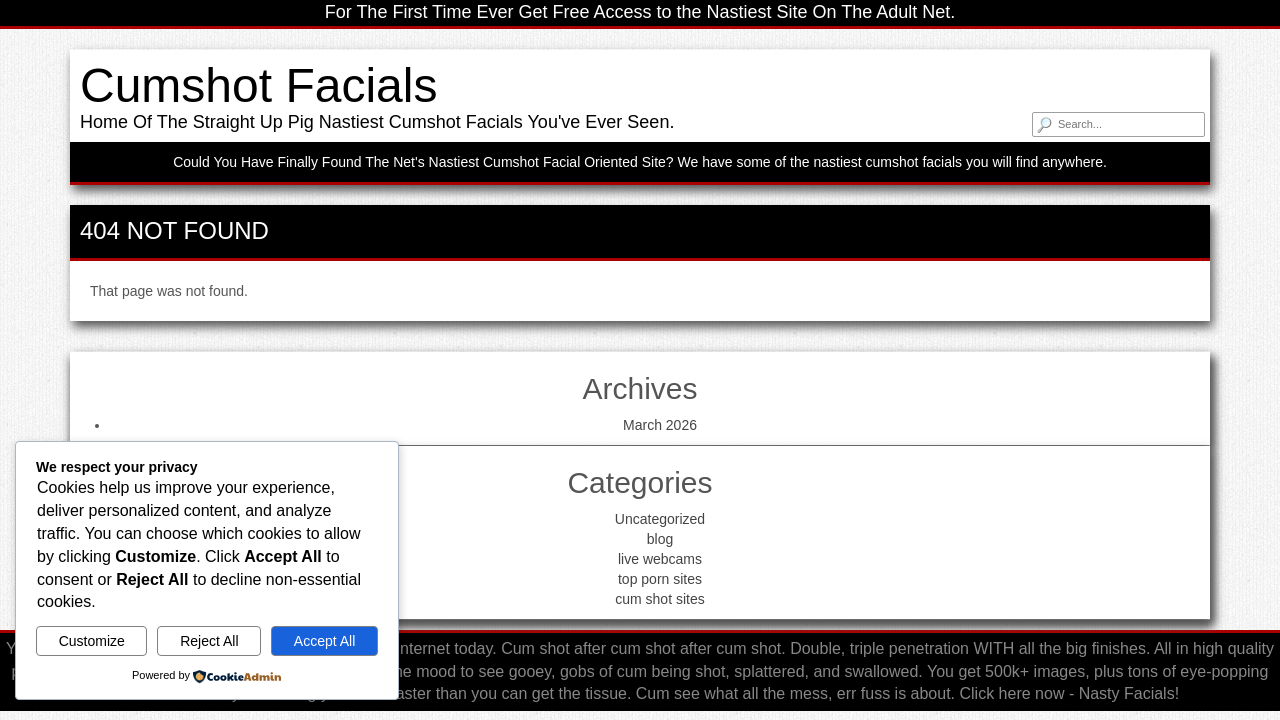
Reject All (209, 641)
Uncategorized (660, 519)
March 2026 (660, 425)
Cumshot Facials (258, 85)
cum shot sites (659, 599)
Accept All (324, 641)
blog (660, 539)
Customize (92, 641)
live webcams (660, 559)
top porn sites (660, 579)
